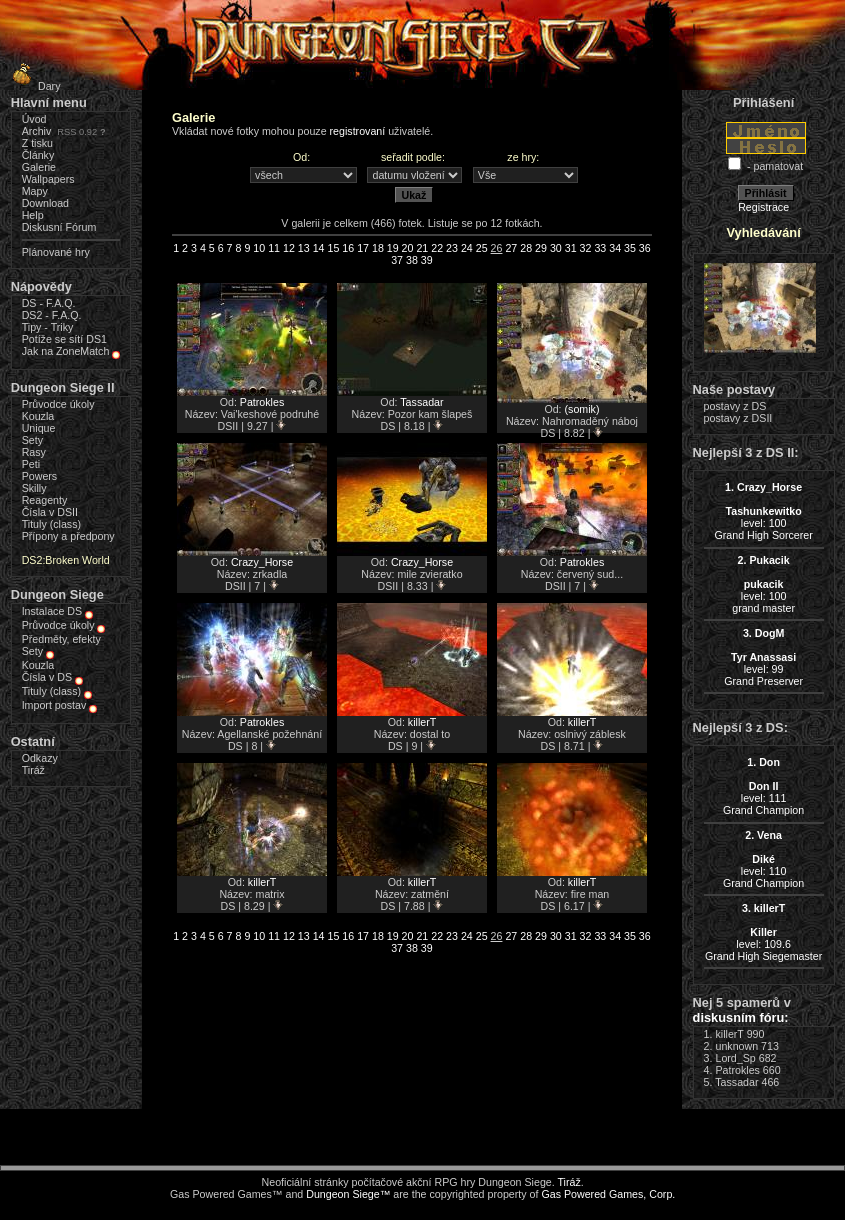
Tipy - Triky (48, 327)
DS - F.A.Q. (49, 303)
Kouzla (38, 416)
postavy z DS (735, 406)
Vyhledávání (764, 232)
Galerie (39, 167)
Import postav (54, 705)
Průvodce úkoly (58, 404)
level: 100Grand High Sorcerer (763, 511)
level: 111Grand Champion (763, 786)
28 (526, 248)
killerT (422, 722)
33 (600, 248)
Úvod (34, 119)
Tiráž (33, 770)
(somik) (582, 409)
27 (511, 248)
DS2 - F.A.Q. (52, 315)
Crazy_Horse (262, 562)
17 (363, 248)
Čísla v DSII (50, 512)
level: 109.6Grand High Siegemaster (763, 932)
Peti (31, 464)
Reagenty (45, 500)
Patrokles (262, 402)
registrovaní (358, 131)
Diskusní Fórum (59, 227)
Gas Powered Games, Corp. (608, 1194)
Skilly (34, 488)
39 (427, 260)
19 (393, 248)
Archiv (37, 131)
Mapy (35, 191)
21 (422, 248)
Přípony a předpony (68, 536)
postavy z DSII (738, 418)
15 (333, 248)
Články (38, 155)
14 (319, 248)
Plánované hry (56, 252)
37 (397, 260)
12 (289, 248)
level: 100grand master (763, 584)
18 (378, 248)
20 (408, 248)
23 (452, 248)
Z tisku (37, 143)
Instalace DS (52, 611)
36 (645, 248)
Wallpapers (48, 179)
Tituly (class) (51, 524)
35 (630, 248)
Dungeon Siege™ (348, 1194)
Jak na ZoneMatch (66, 351)
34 (615, 248)
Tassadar (421, 402)
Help (33, 215)
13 (304, 248)
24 (467, 248)
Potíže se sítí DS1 (64, 339)
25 (482, 248)
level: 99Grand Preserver (763, 657)
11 (274, 248)
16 (348, 248)
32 (586, 248)
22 (437, 248)
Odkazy (40, 758)
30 (556, 248)
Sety (32, 440)
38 (412, 260)
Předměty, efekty (61, 639)
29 (541, 248)
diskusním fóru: (741, 1017)
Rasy (34, 452)
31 (571, 248)
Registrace (763, 207)
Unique (39, 428)
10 (259, 248)
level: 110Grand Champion (763, 859)
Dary (33, 86)
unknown (736, 1046)
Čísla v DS (47, 677)
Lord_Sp (735, 1058)
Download (45, 203)
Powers (40, 476)
